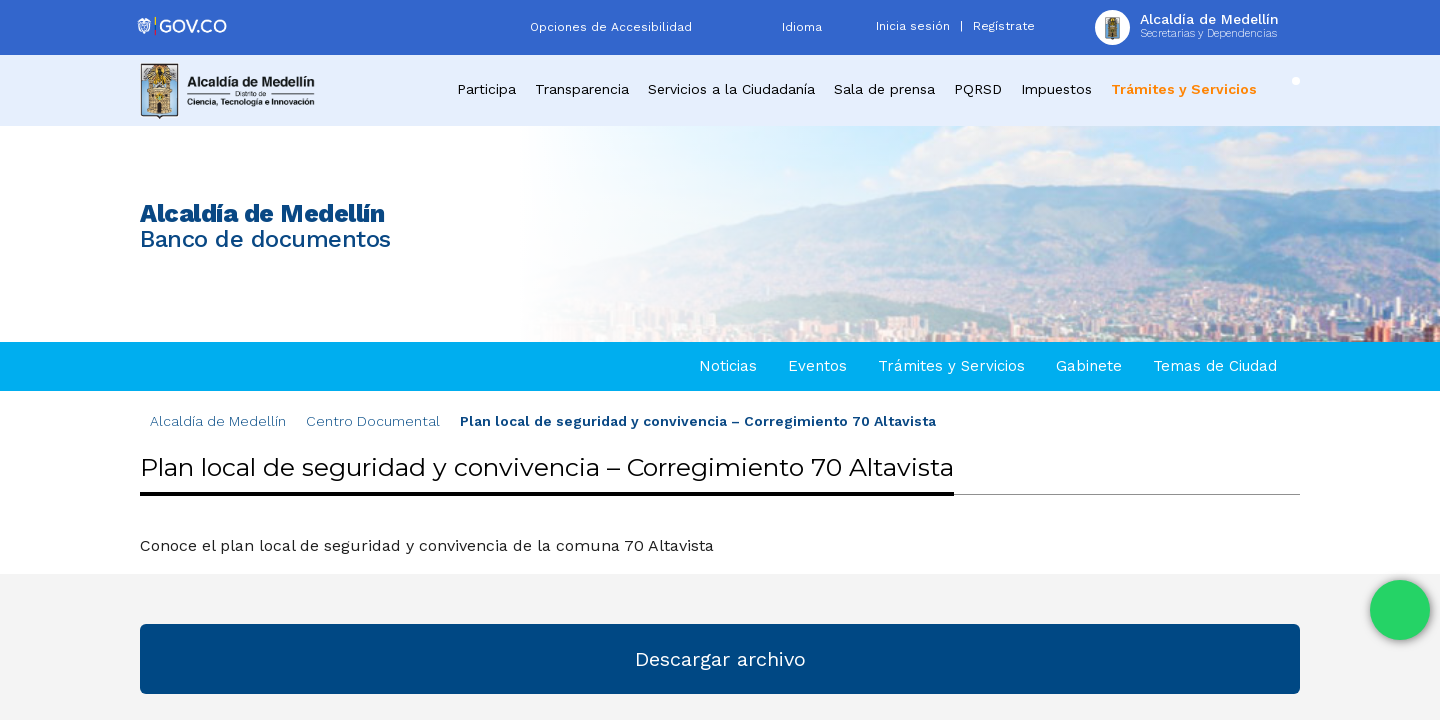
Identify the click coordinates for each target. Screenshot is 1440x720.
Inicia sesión (913, 26)
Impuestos (1056, 89)
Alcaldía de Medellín (218, 421)
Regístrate (1004, 26)
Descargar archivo (720, 659)
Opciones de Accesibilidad (611, 27)
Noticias (728, 366)
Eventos (817, 366)
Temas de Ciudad (1215, 366)
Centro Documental (373, 421)
